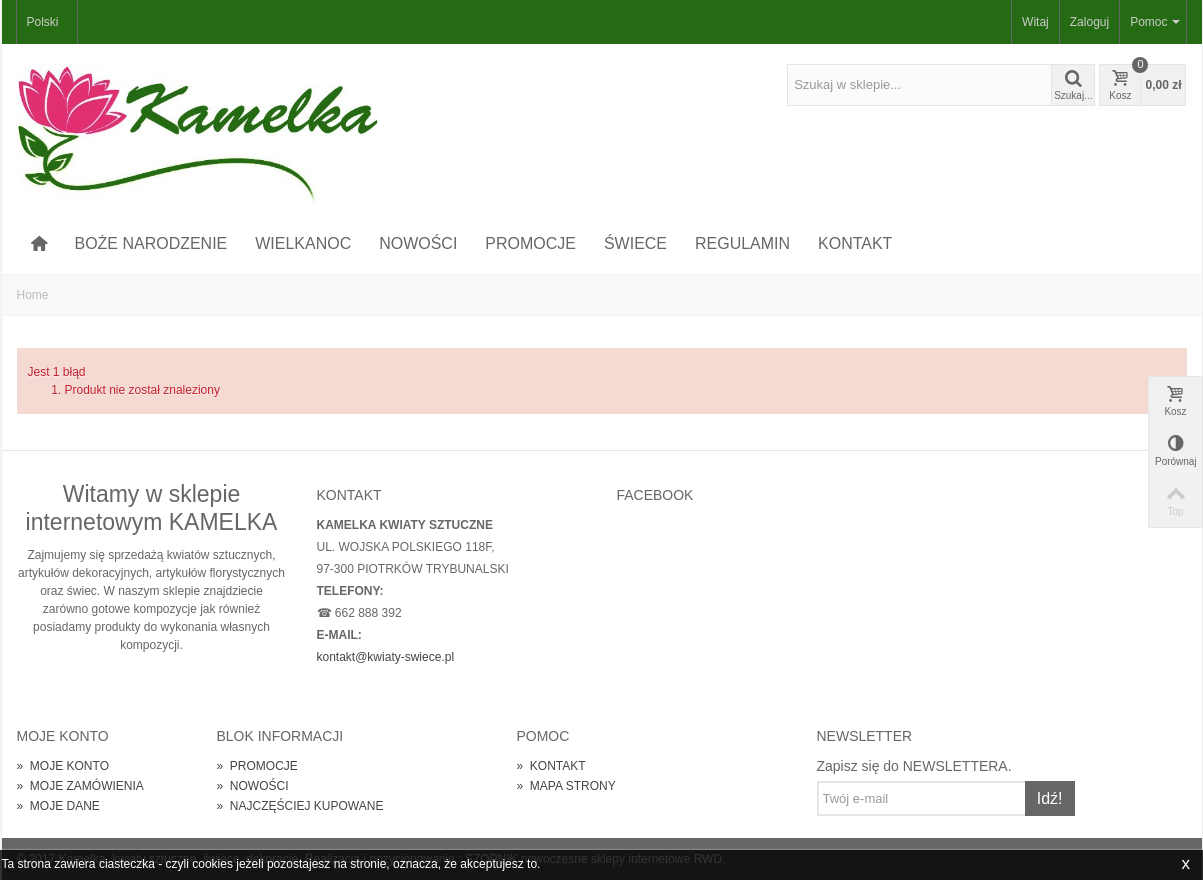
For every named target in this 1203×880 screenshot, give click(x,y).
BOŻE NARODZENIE (150, 243)
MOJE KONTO (63, 766)
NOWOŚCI (418, 243)
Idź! (1050, 798)
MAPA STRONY (566, 786)
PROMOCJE (530, 243)
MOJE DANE (58, 806)
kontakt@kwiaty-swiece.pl (386, 657)
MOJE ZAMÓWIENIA (80, 786)
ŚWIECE (635, 243)
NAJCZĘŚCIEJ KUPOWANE (300, 806)
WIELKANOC (303, 243)
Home (33, 295)
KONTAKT (855, 243)
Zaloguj (1089, 22)
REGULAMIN (742, 243)
